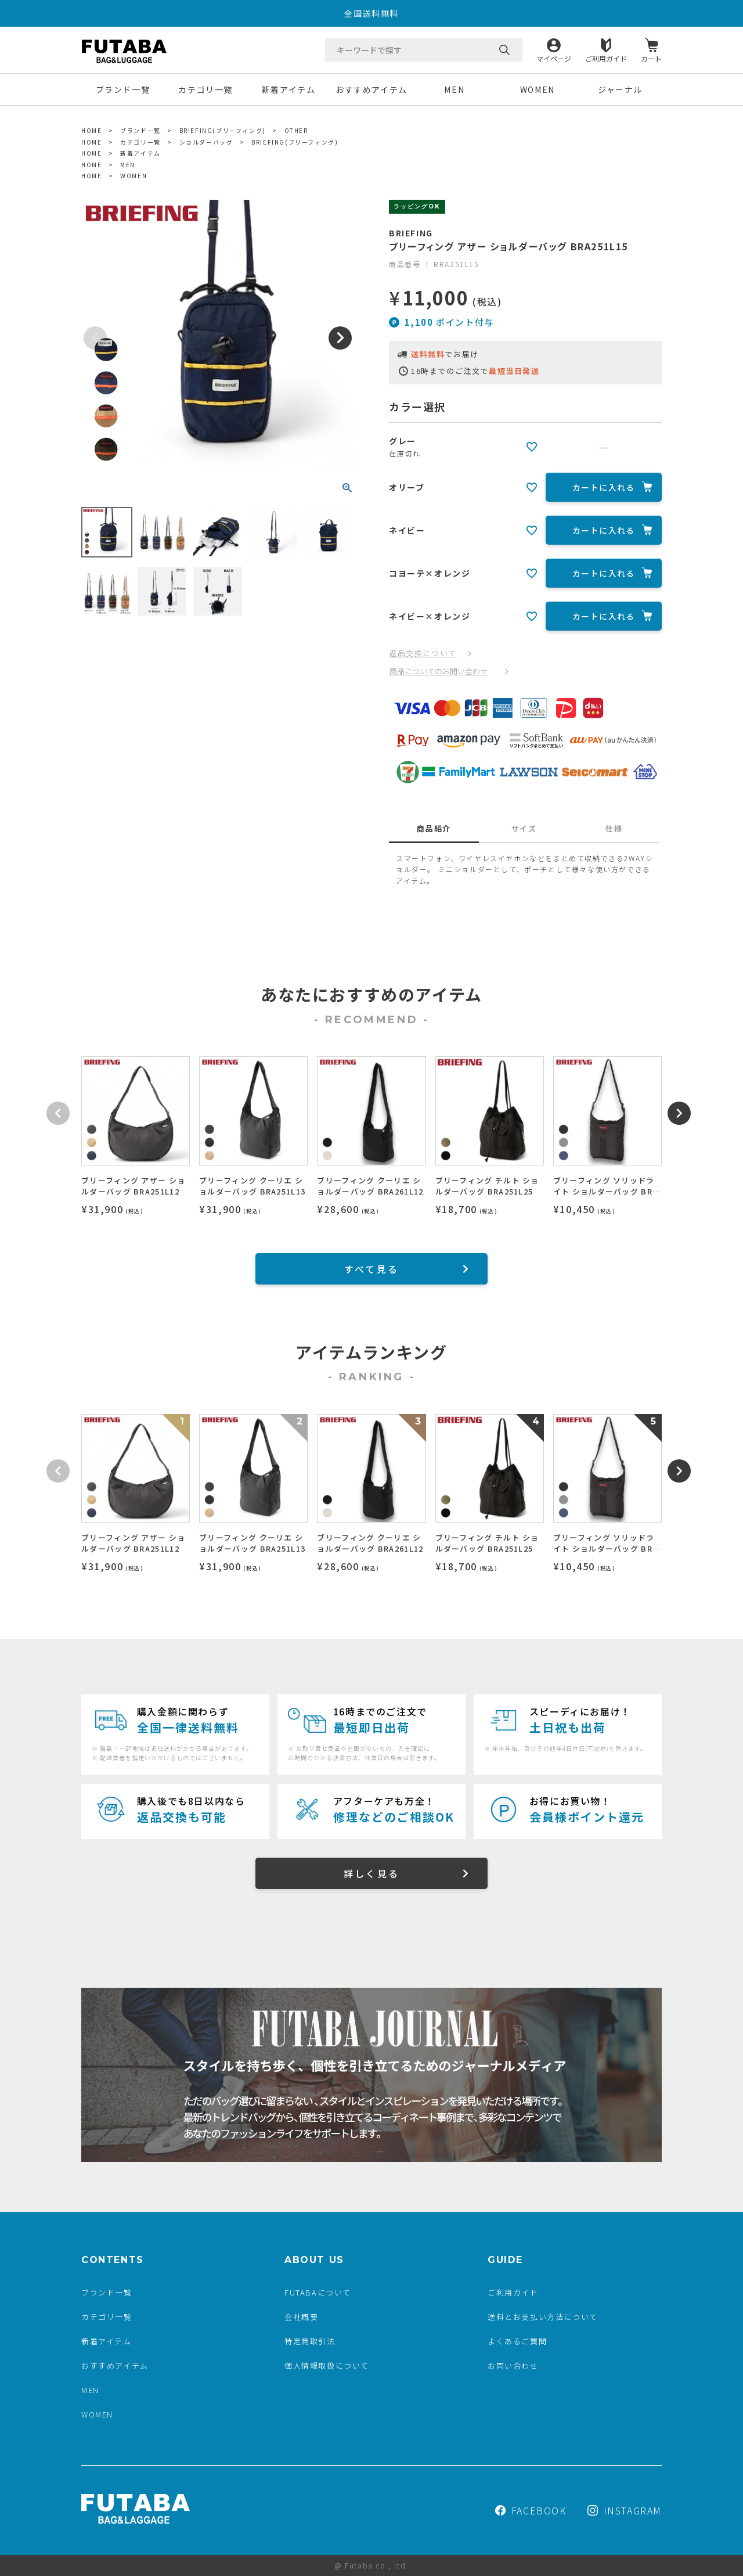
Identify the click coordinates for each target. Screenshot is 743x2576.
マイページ (553, 57)
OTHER (296, 130)
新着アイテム (289, 89)
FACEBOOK (531, 2510)
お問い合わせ (513, 2365)
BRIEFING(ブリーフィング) (222, 130)
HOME (91, 130)
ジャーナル (620, 89)
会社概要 (301, 2316)
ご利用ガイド (606, 57)
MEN (454, 89)
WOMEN (537, 89)
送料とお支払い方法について (543, 2316)
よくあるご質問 (517, 2341)
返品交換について (423, 653)
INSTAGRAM (624, 2510)
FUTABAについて (317, 2292)
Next (340, 338)
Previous (95, 338)
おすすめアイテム (371, 89)
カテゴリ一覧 (205, 89)
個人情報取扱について (326, 2365)
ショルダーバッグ (206, 142)
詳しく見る (371, 1873)
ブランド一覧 (123, 89)
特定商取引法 (310, 2341)
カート (651, 57)
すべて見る (371, 1269)
